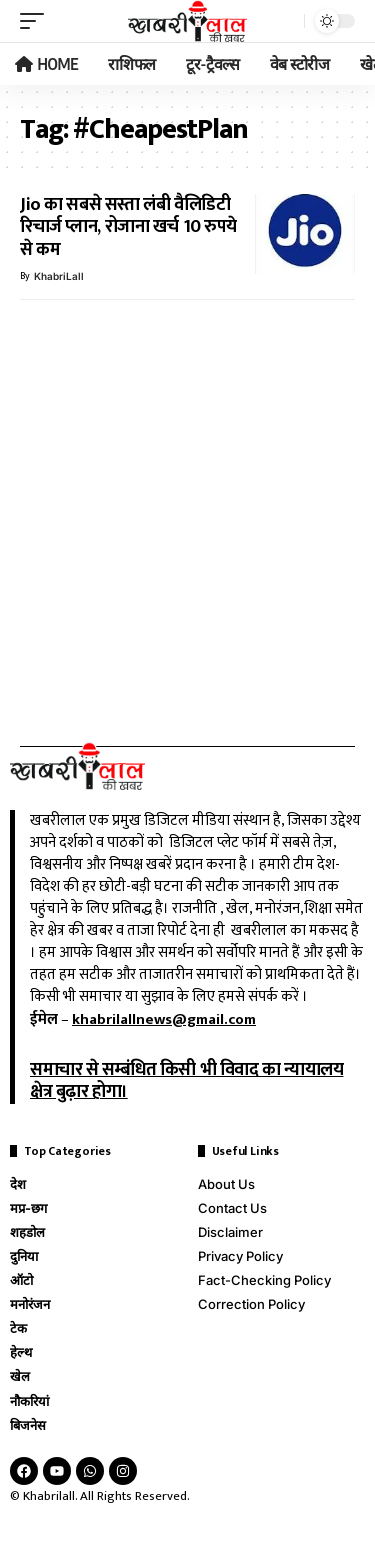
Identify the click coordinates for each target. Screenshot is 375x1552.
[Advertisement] (187, 510)
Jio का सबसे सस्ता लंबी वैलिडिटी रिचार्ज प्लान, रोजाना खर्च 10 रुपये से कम (128, 227)
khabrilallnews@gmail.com (164, 1019)
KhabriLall (59, 276)
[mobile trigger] (37, 21)
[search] (284, 21)
